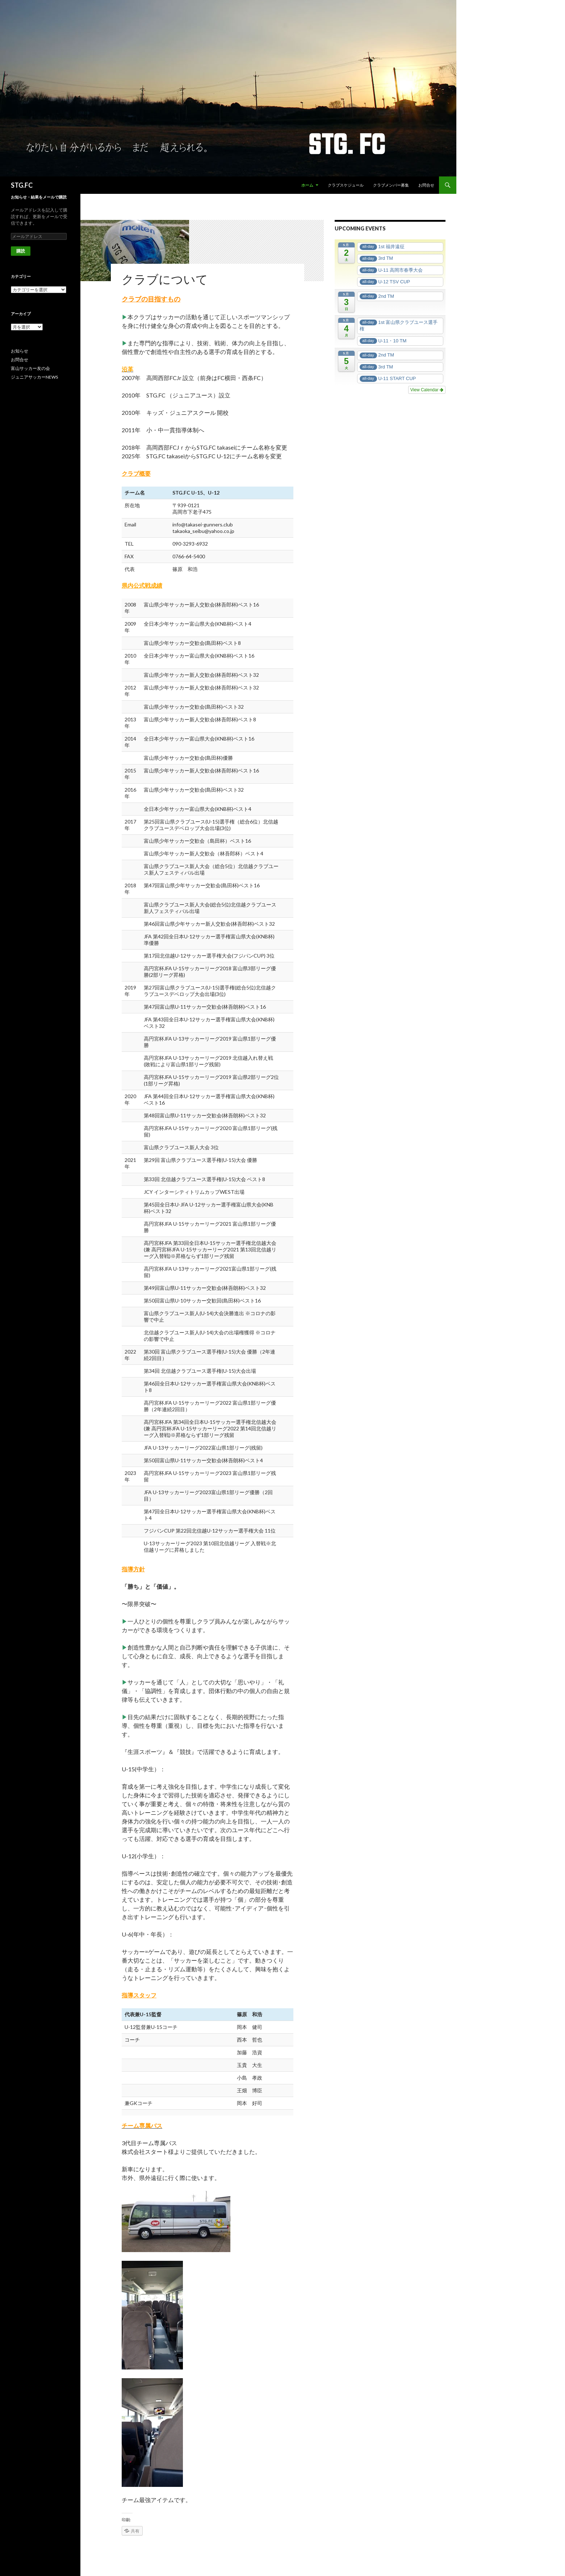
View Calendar (426, 389)
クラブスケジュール (346, 185)
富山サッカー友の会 (30, 368)
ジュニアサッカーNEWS (34, 377)
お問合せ (426, 185)
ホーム (307, 185)
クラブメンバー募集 (391, 185)
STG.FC (22, 185)
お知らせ (19, 351)
